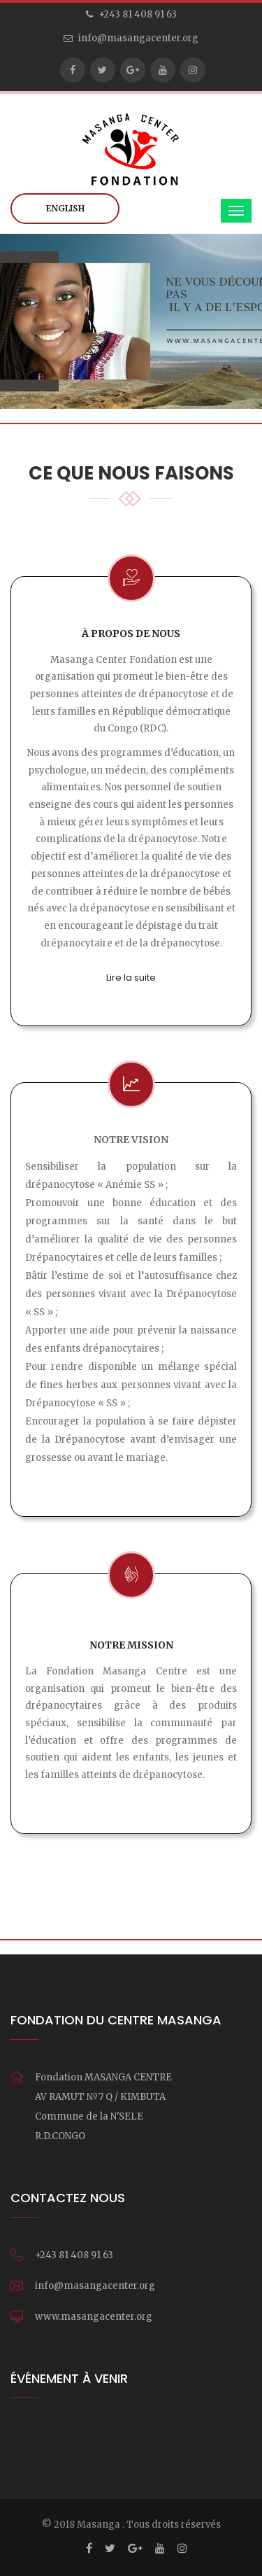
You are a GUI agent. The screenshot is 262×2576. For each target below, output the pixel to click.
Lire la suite (131, 977)
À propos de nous (131, 633)
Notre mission (131, 1645)
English (65, 208)
